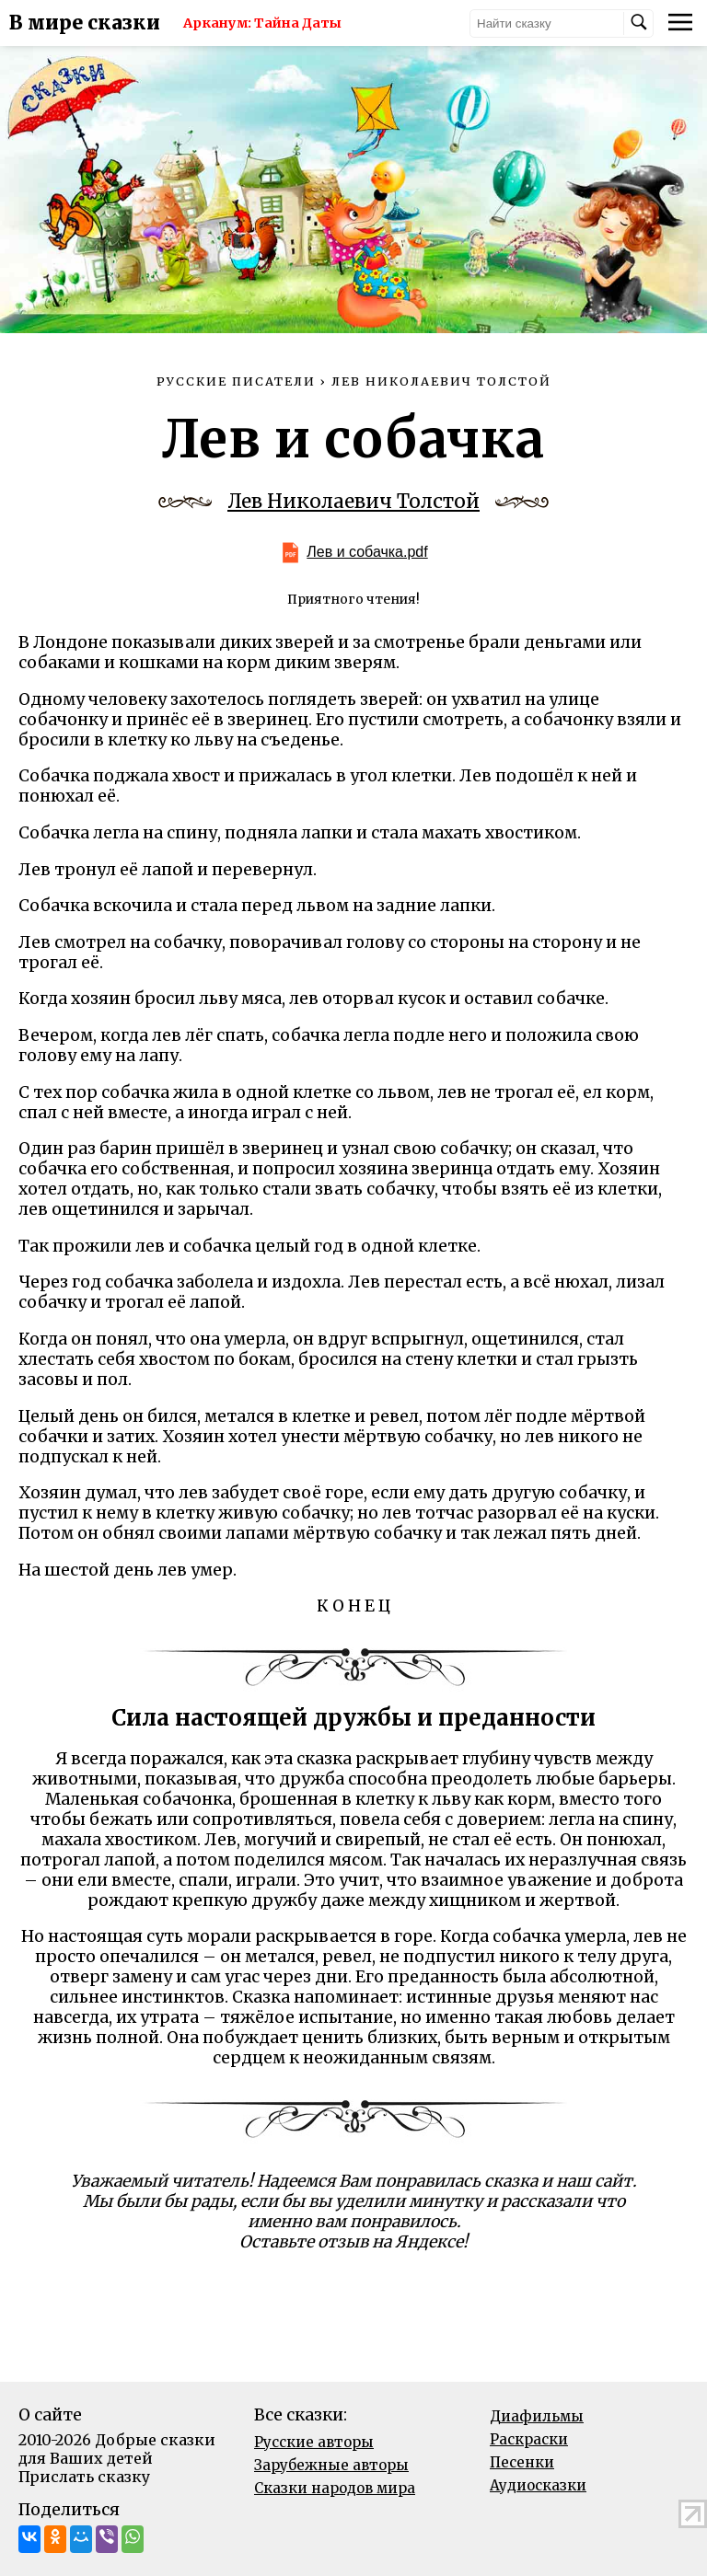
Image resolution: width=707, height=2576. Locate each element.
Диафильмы (537, 2416)
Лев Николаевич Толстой (353, 502)
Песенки (522, 2462)
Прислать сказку (84, 2476)
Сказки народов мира (334, 2488)
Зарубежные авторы (331, 2465)
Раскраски (529, 2439)
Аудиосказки (538, 2485)
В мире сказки (84, 23)
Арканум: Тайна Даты (262, 23)
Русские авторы (314, 2442)
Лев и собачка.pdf (367, 552)
